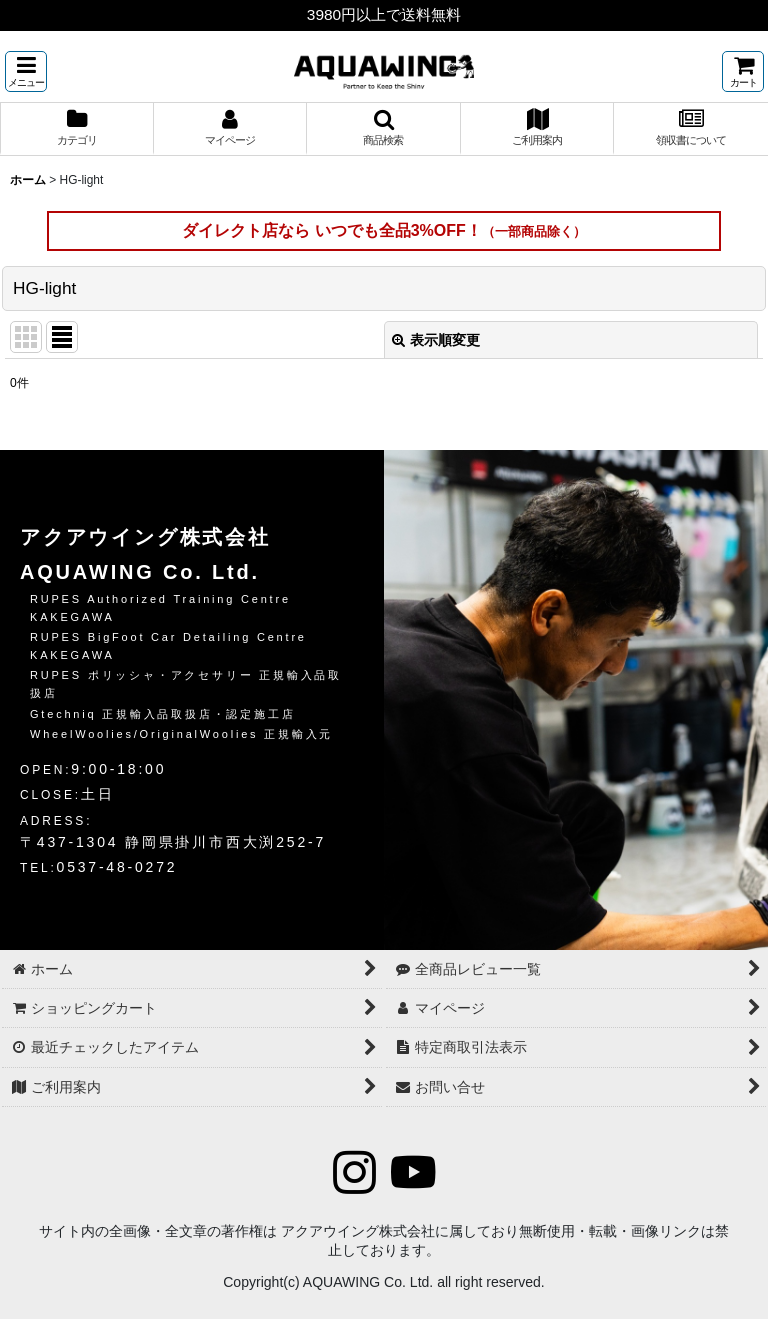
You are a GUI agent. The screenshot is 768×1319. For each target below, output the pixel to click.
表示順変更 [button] (436, 340)
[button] (26, 71)
